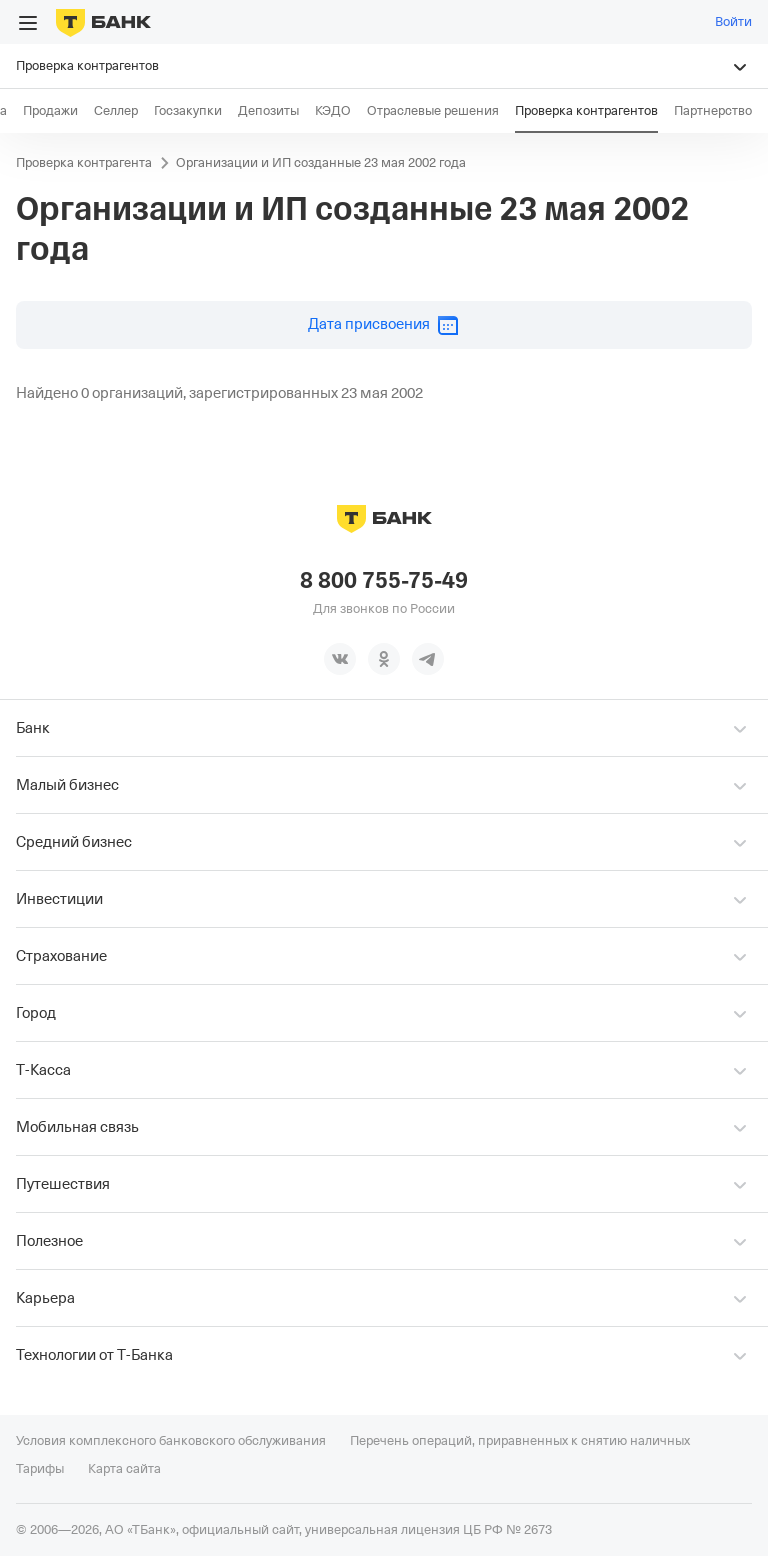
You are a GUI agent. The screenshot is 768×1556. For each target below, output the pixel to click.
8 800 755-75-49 (384, 581)
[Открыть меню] (28, 23)
